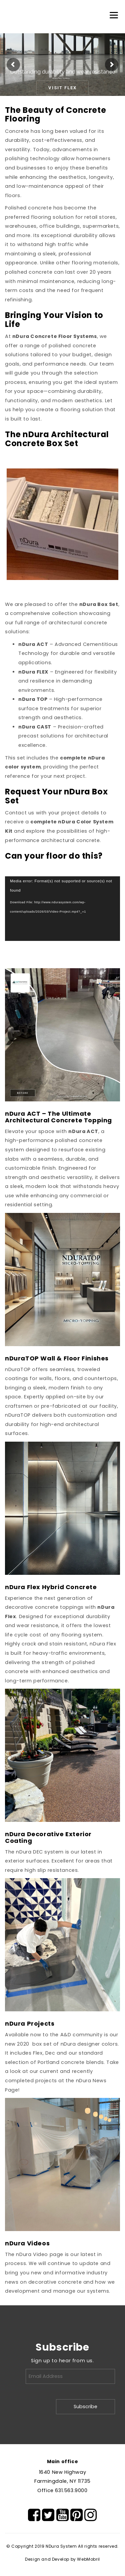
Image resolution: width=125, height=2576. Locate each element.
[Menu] (114, 15)
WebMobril (88, 2559)
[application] (62, 908)
